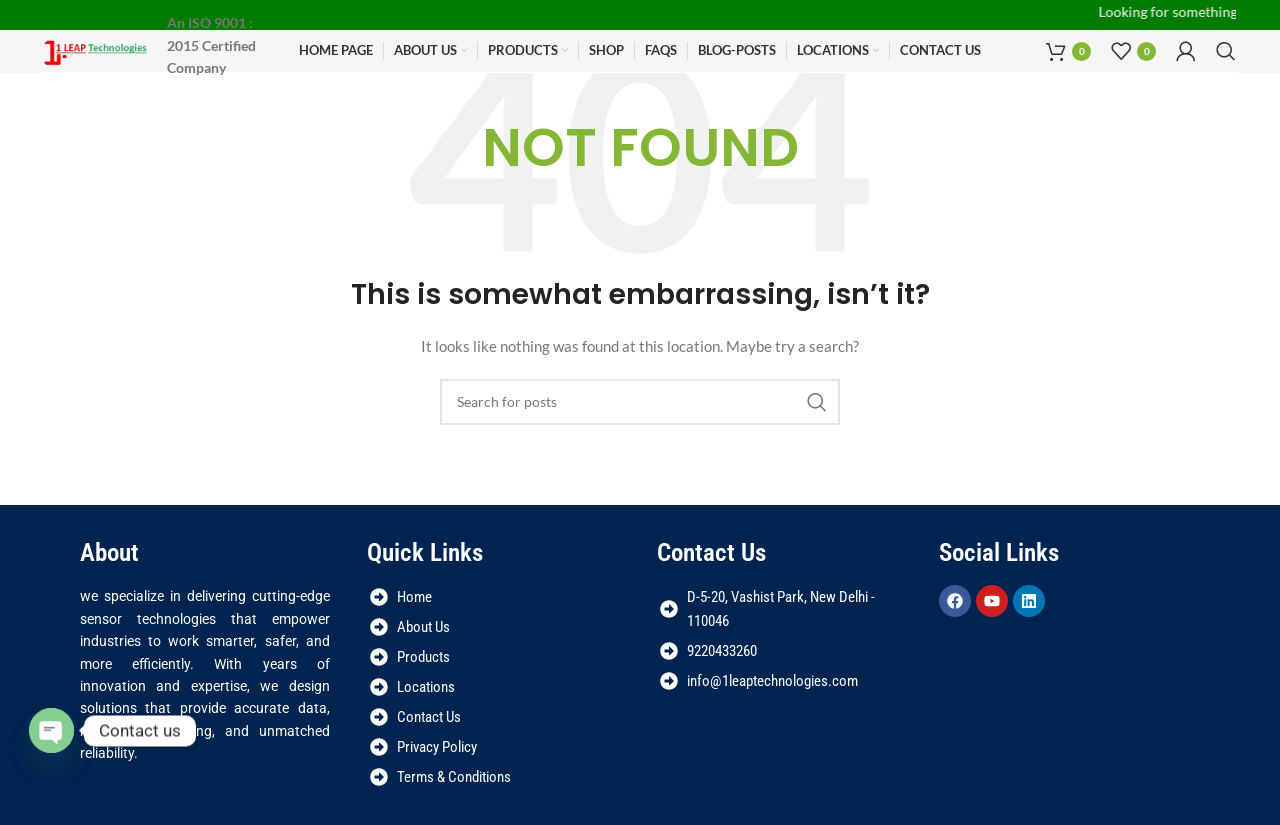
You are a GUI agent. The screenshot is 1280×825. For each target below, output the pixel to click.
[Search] (1226, 51)
